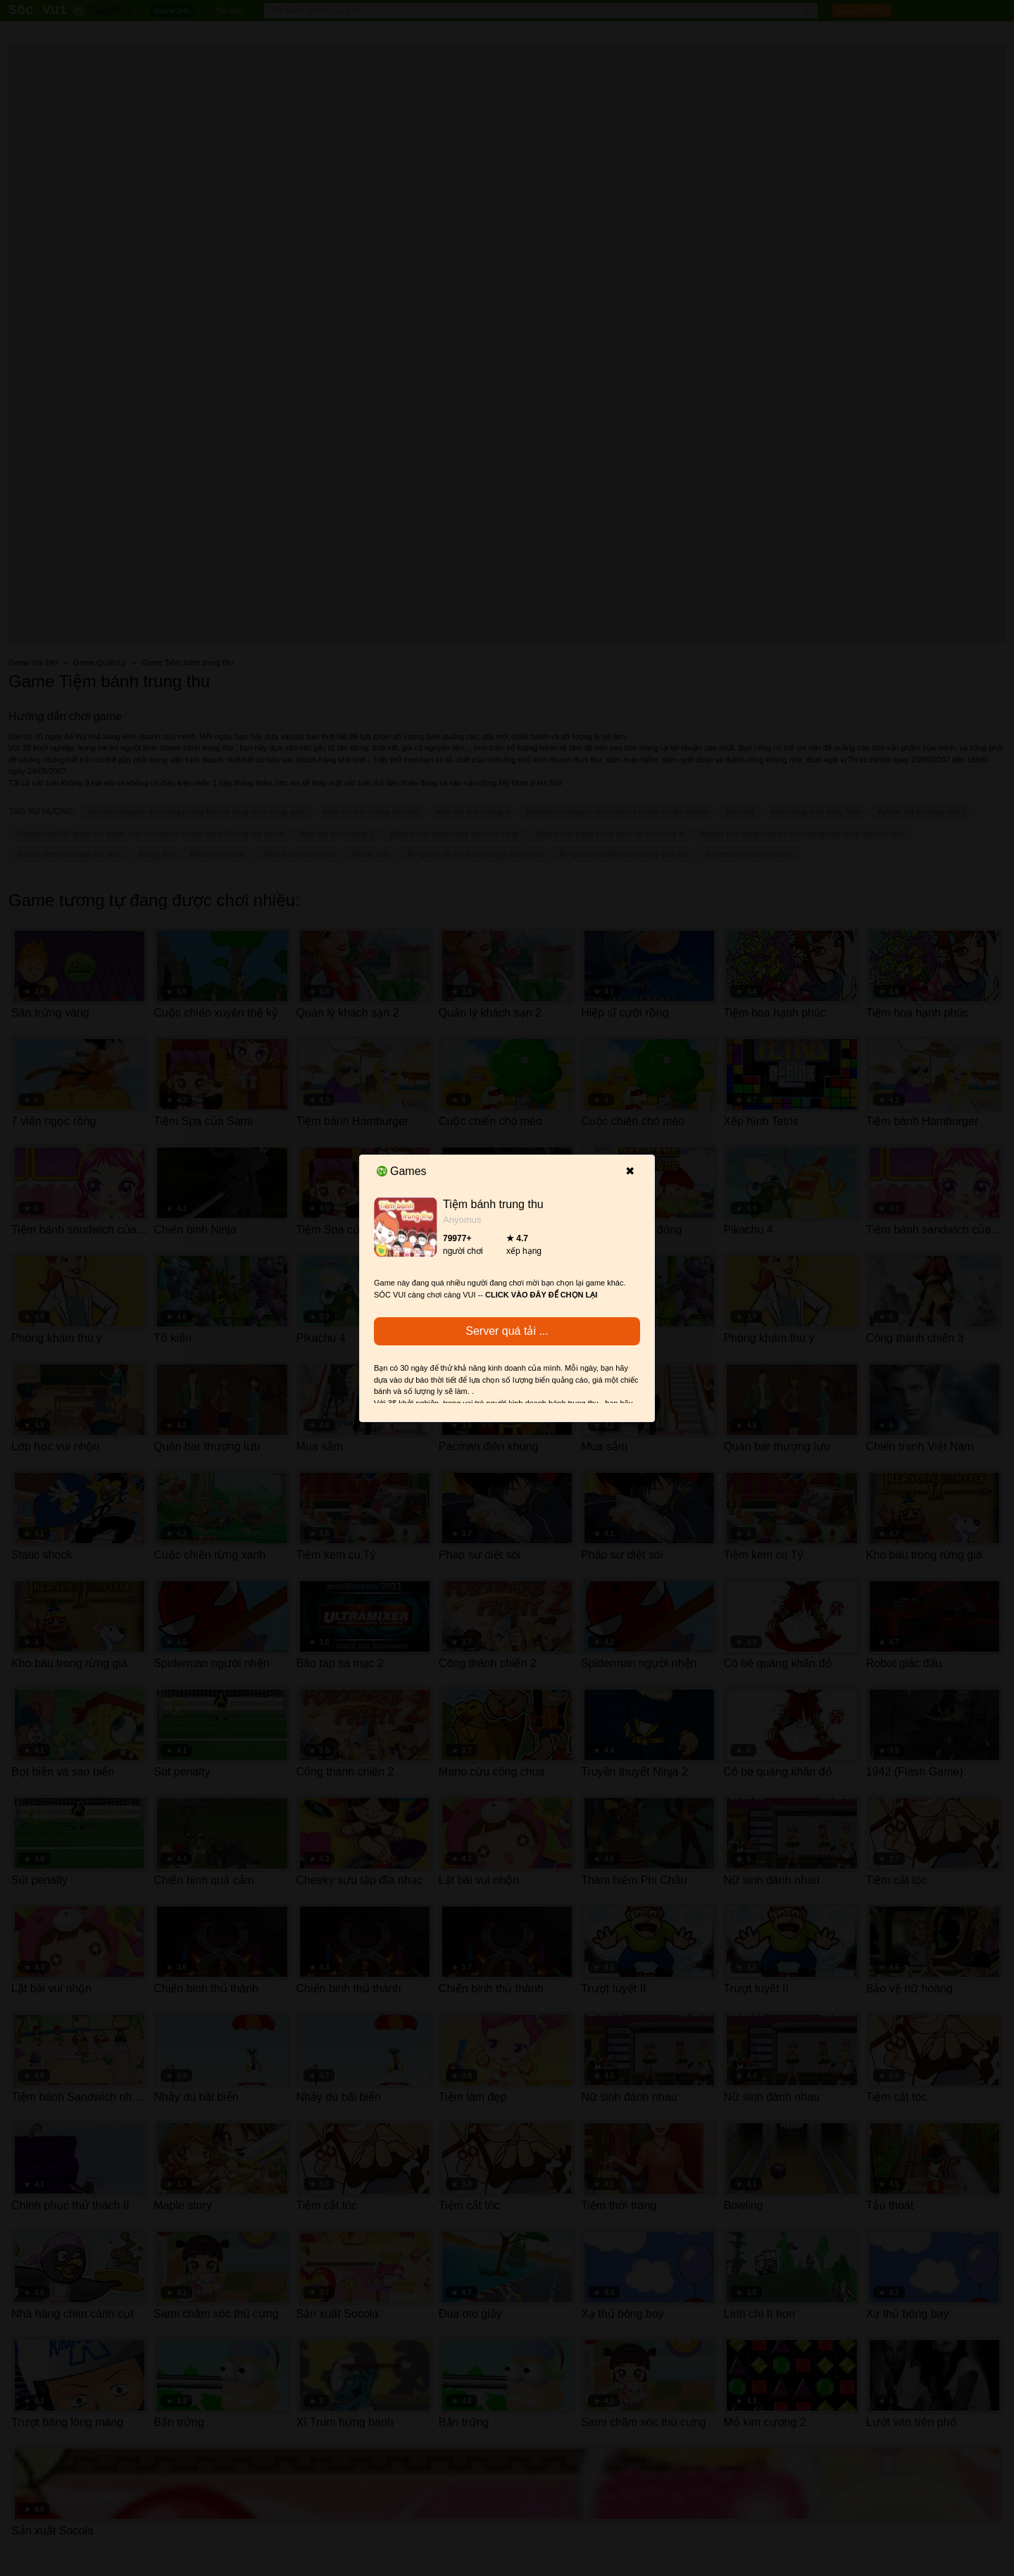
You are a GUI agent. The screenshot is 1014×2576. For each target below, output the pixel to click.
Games (402, 1171)
